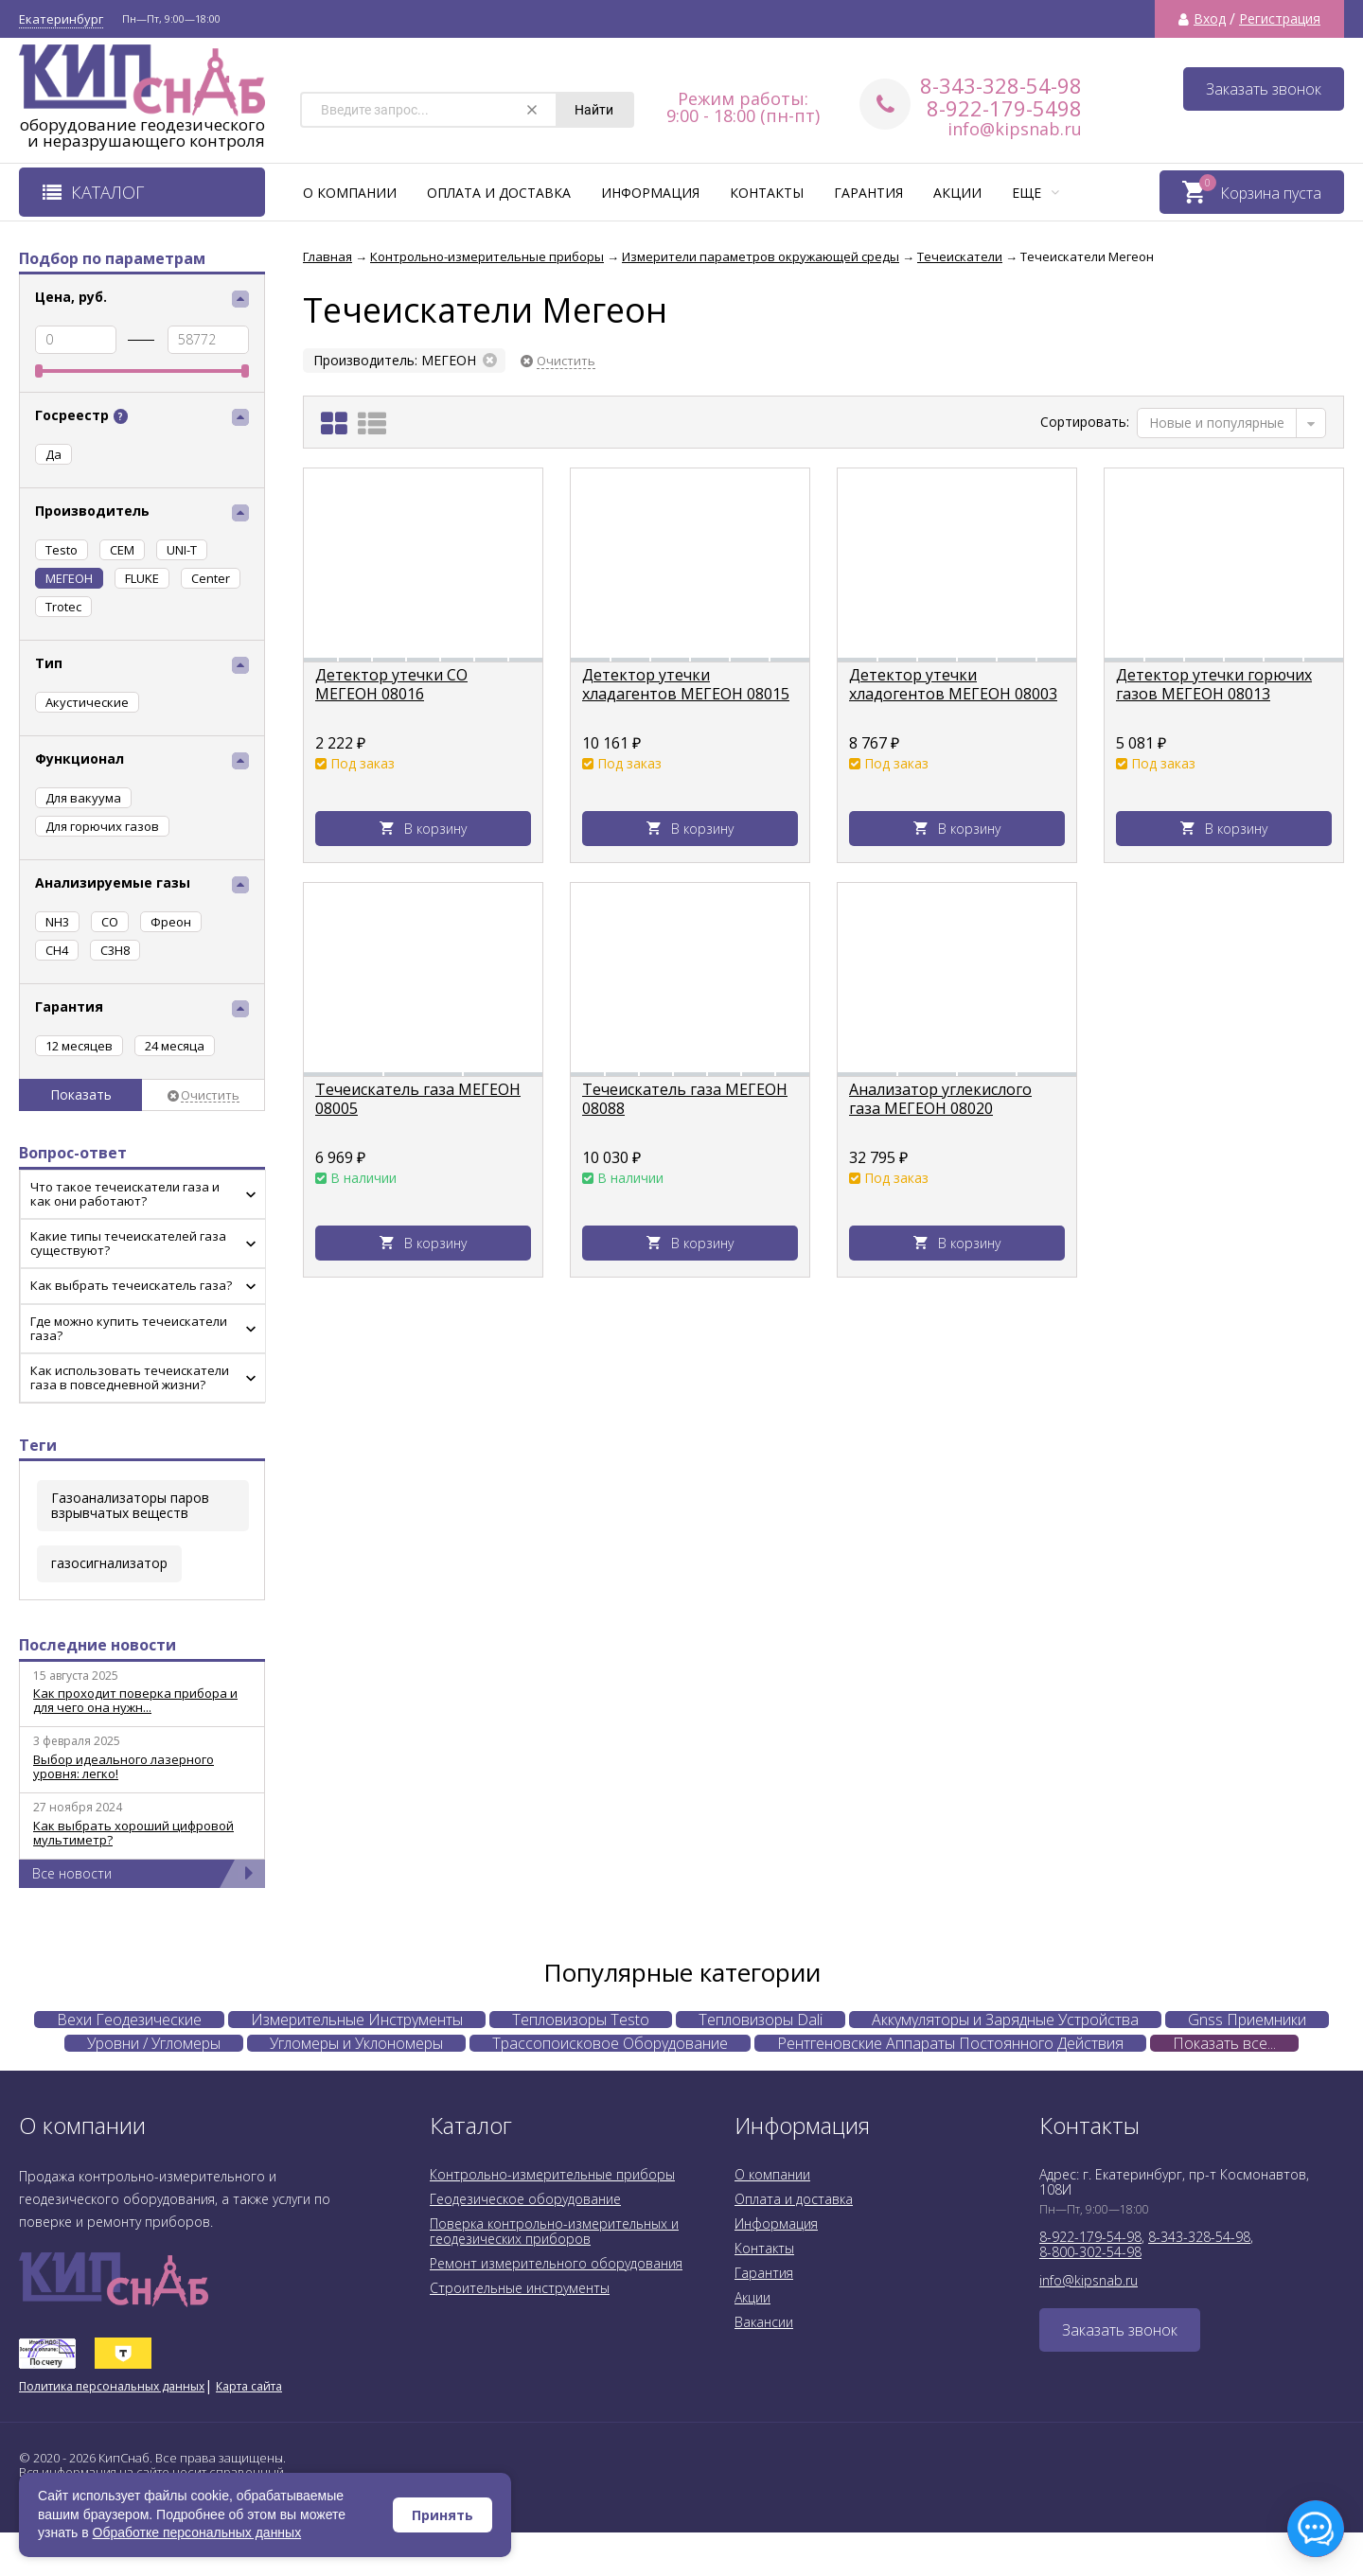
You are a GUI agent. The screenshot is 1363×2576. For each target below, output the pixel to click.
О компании (350, 193)
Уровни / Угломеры (154, 2043)
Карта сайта (249, 2386)
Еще (1035, 193)
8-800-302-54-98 (1090, 2252)
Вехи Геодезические (129, 2019)
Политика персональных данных (111, 2386)
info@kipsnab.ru (1014, 128)
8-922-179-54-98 (1090, 2237)
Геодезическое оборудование (525, 2199)
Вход (1210, 18)
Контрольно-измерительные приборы (552, 2174)
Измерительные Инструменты (357, 2019)
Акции (957, 193)
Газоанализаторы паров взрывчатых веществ (130, 1505)
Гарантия (868, 193)
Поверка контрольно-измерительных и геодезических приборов (554, 2231)
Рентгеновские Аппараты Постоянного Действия (950, 2043)
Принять (442, 2515)
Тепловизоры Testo (580, 2019)
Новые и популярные (1216, 423)
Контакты (767, 193)
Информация (650, 193)
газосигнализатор (109, 1563)
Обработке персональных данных (197, 2532)
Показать (81, 1094)
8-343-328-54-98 (1001, 85)
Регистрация (1279, 18)
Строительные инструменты (520, 2288)
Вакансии (764, 2322)
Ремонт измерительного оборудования (556, 2263)
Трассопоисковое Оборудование (610, 2043)
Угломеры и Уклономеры (356, 2043)
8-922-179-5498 (1004, 107)
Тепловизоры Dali (761, 2019)
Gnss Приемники (1247, 2019)
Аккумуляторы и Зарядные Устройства (1005, 2019)
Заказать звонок (1263, 89)
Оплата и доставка (499, 193)
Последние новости (97, 1644)
